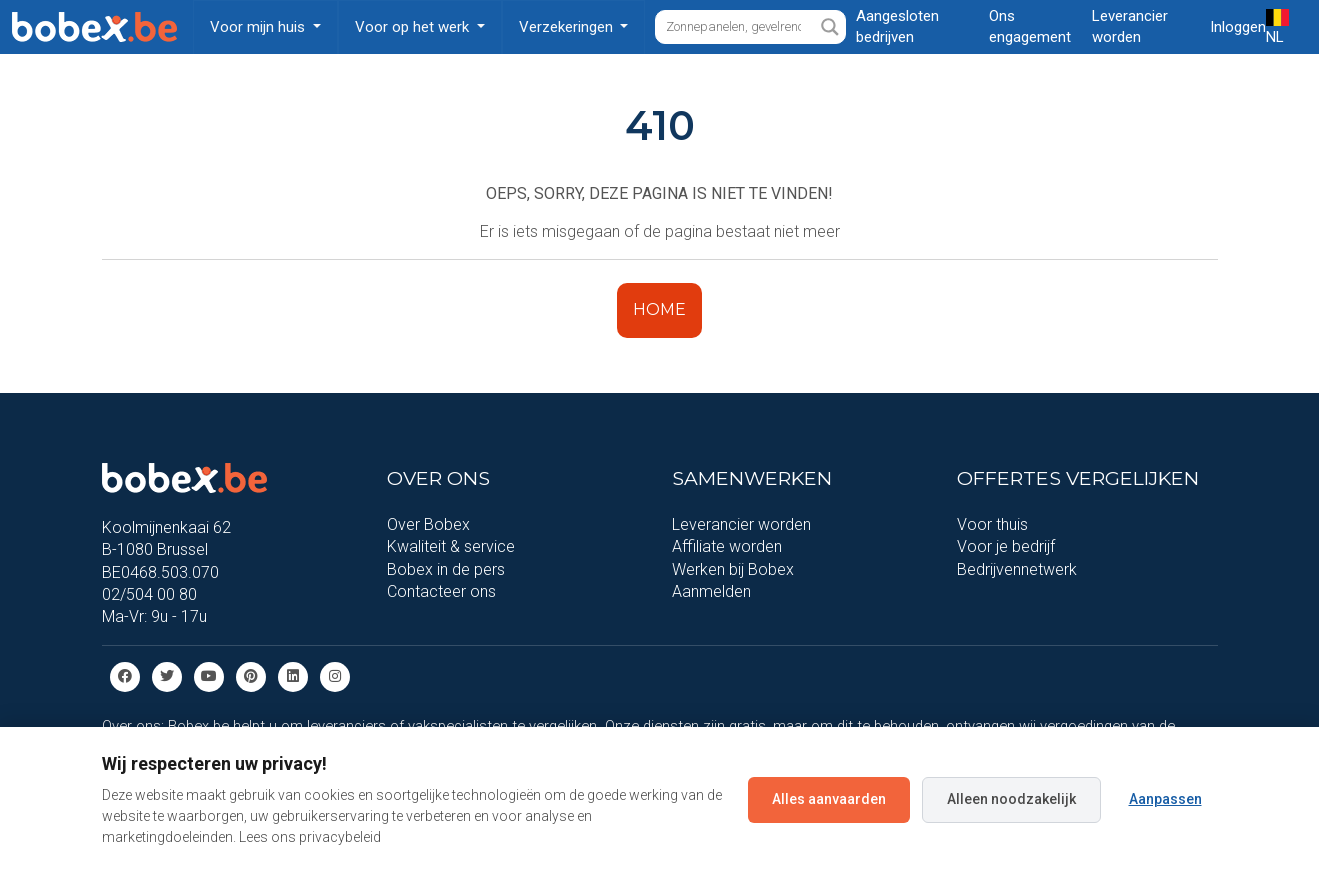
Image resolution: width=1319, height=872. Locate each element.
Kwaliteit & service (451, 546)
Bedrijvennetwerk (1017, 569)
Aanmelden (711, 591)
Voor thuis (992, 524)
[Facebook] (125, 675)
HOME (659, 309)
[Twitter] (167, 675)
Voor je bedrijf (1006, 546)
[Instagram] (335, 675)
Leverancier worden (741, 524)
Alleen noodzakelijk (1011, 799)
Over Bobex (428, 524)
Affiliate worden (727, 546)
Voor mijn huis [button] (259, 27)
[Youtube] (209, 675)
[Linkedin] (293, 675)
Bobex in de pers (446, 569)
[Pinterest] (251, 675)
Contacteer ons (441, 591)
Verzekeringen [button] (568, 27)
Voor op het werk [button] (414, 27)
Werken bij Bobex (733, 569)
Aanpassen (1165, 799)
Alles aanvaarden (829, 799)
